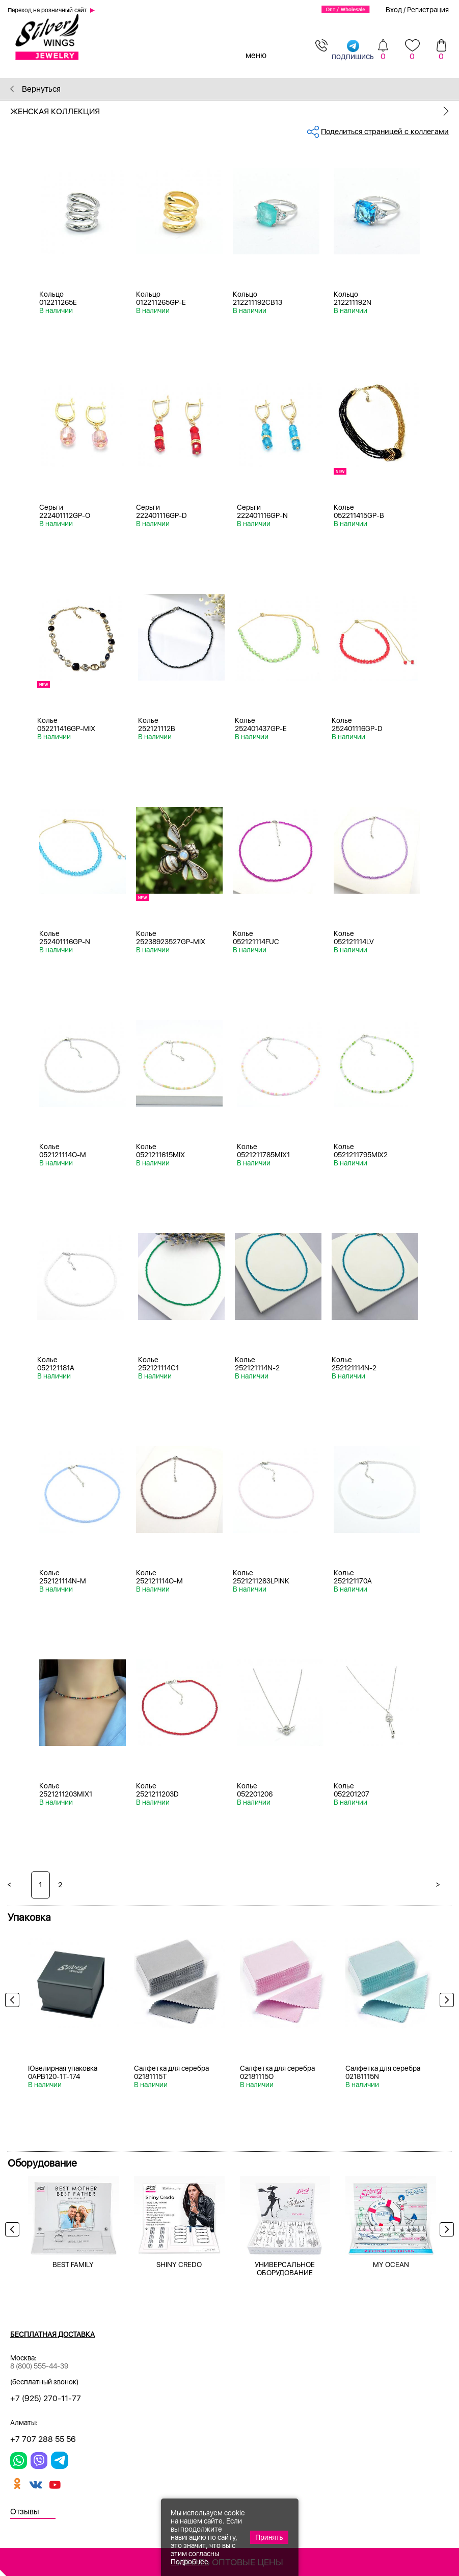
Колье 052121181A (55, 1364)
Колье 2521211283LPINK (261, 1577)
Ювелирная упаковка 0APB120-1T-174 (62, 2072)
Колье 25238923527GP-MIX (170, 937)
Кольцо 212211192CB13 (257, 298)
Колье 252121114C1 (158, 1364)
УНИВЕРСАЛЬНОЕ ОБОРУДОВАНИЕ (285, 2268)
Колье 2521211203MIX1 (65, 1790)
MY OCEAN (391, 2264)
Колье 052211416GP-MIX (66, 724)
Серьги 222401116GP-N (262, 511)
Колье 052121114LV (354, 937)
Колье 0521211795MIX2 (361, 1150)
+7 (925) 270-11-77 (45, 2398)
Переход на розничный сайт (47, 10)
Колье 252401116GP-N (64, 937)
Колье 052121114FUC (256, 937)
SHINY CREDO (179, 2264)
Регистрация (428, 10)
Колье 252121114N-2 (257, 1364)
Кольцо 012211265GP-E (161, 298)
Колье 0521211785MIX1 (263, 1150)
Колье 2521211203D (157, 1790)
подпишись (353, 50)
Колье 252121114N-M (62, 1577)
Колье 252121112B (156, 724)
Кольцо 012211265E (58, 298)
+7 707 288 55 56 (43, 2439)
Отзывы (24, 2511)
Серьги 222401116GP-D (161, 511)
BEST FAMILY (73, 2264)
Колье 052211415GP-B (359, 511)
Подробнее (189, 2562)
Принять (269, 2537)
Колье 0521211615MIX (160, 1150)
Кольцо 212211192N (352, 298)
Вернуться (35, 89)
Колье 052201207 (351, 1790)
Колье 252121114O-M (159, 1577)
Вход (394, 10)
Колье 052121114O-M (62, 1150)
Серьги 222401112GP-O (64, 511)
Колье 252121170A (353, 1577)
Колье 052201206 (255, 1790)
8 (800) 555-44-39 (39, 2366)
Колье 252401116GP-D (357, 724)
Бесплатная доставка (52, 2334)
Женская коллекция (234, 111)
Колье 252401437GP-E (261, 724)
